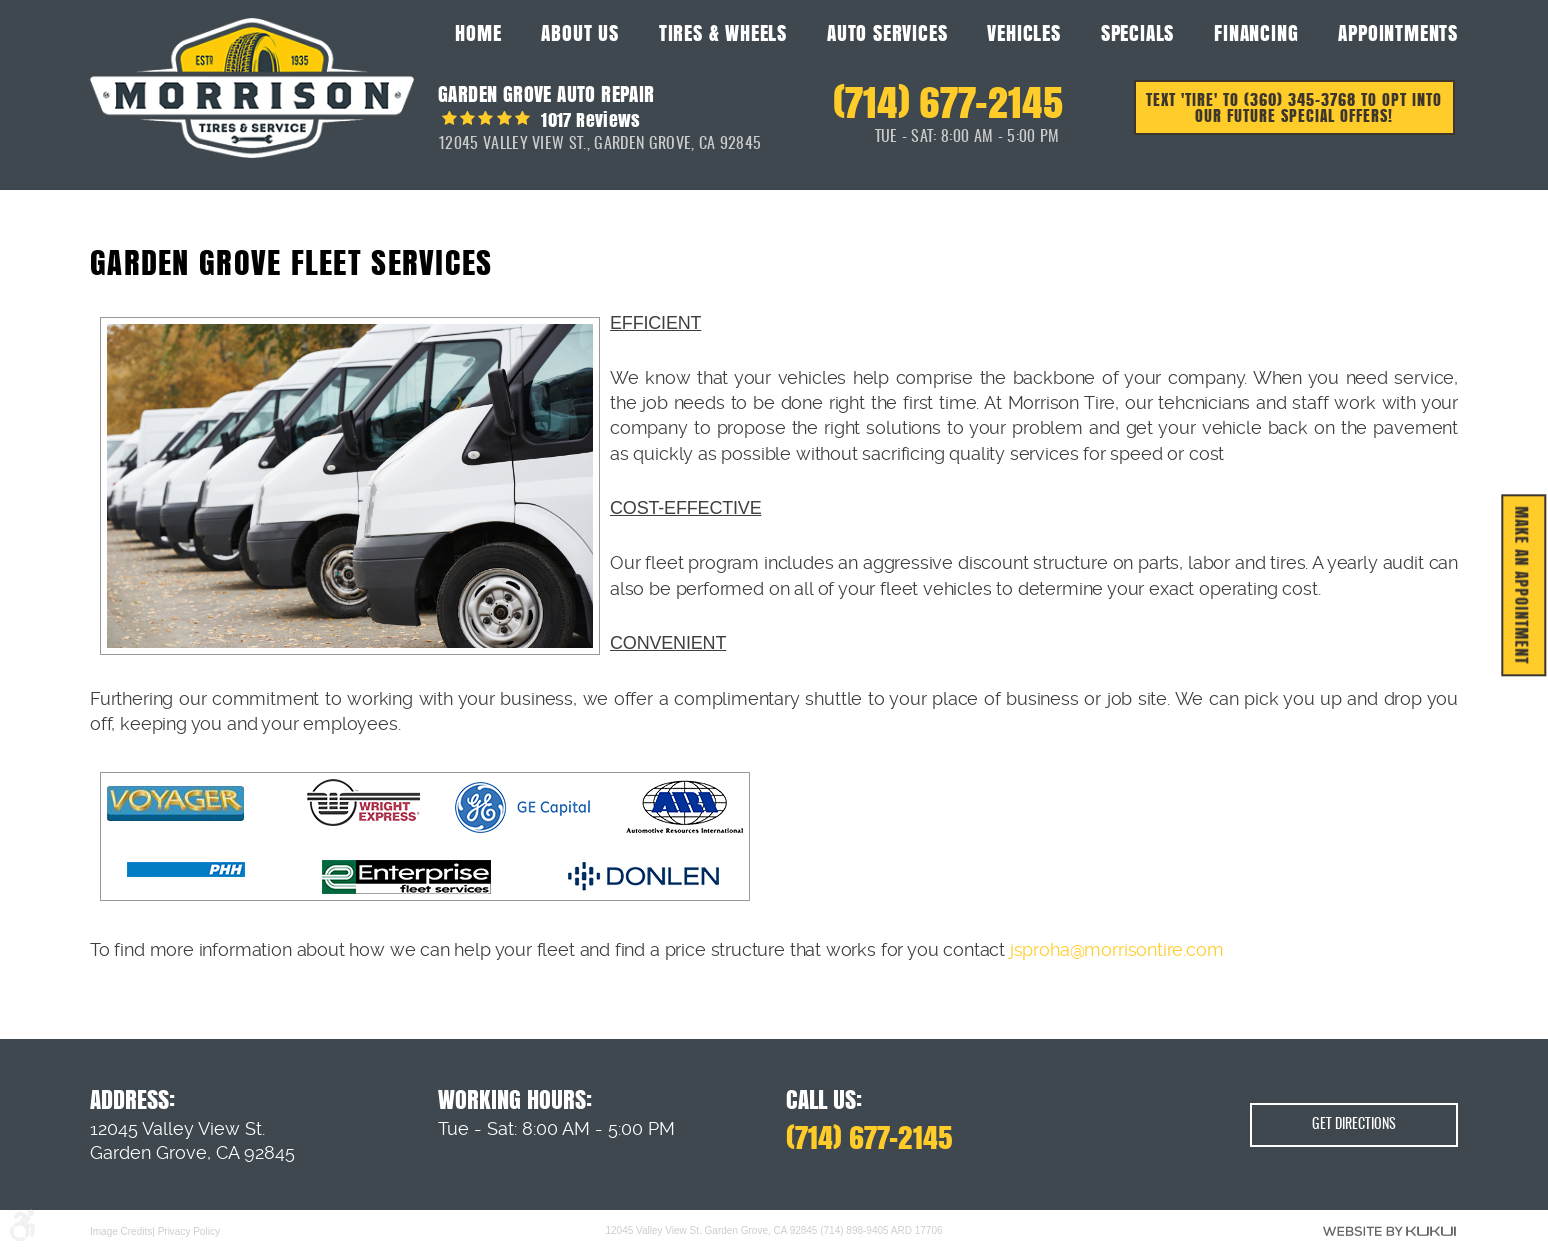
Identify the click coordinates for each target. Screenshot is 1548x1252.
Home (478, 33)
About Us (579, 33)
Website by (1389, 1231)
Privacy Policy (189, 1230)
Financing (1256, 33)
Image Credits (121, 1230)
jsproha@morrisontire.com (1117, 949)
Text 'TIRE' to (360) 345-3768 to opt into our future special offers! (1296, 109)
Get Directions (1354, 1126)
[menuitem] (478, 32)
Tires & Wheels (723, 33)
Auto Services (887, 33)
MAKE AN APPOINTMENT (1522, 586)
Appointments (1398, 33)
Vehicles (1023, 33)
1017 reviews (589, 119)
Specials (1137, 33)
